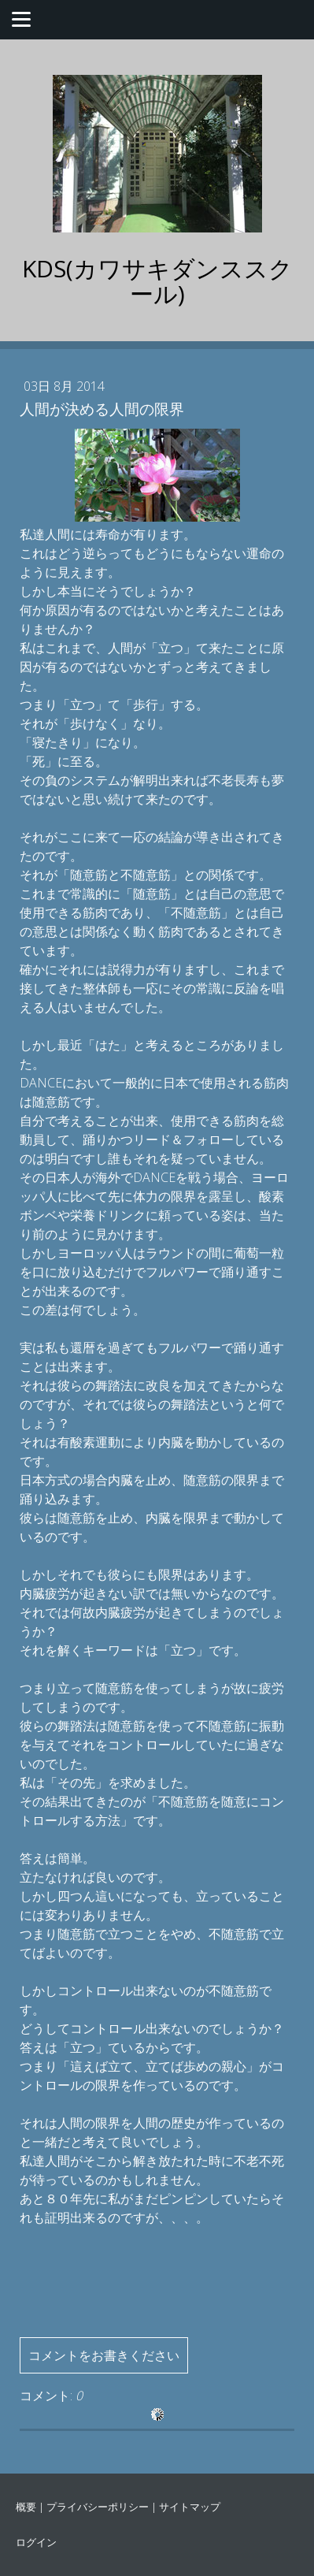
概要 (26, 2507)
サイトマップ (189, 2507)
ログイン (36, 2542)
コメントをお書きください (103, 2355)
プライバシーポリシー (97, 2507)
